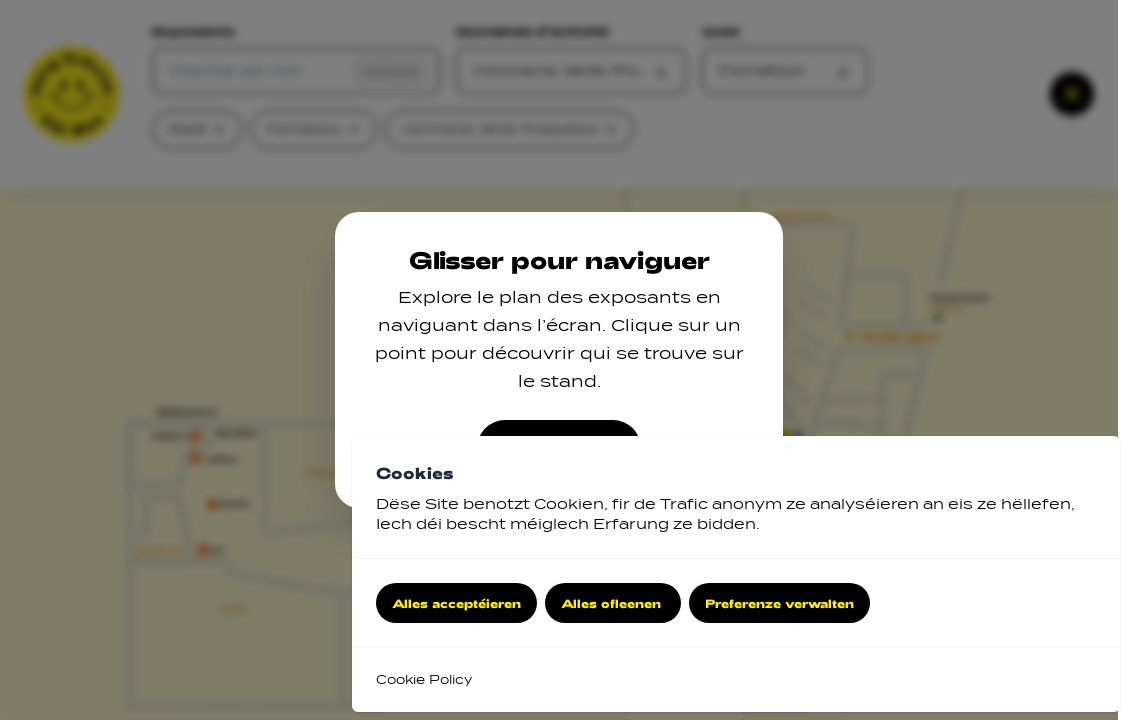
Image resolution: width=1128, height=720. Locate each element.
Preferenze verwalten (779, 603)
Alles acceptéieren (456, 603)
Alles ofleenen (613, 603)
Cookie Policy (424, 679)
